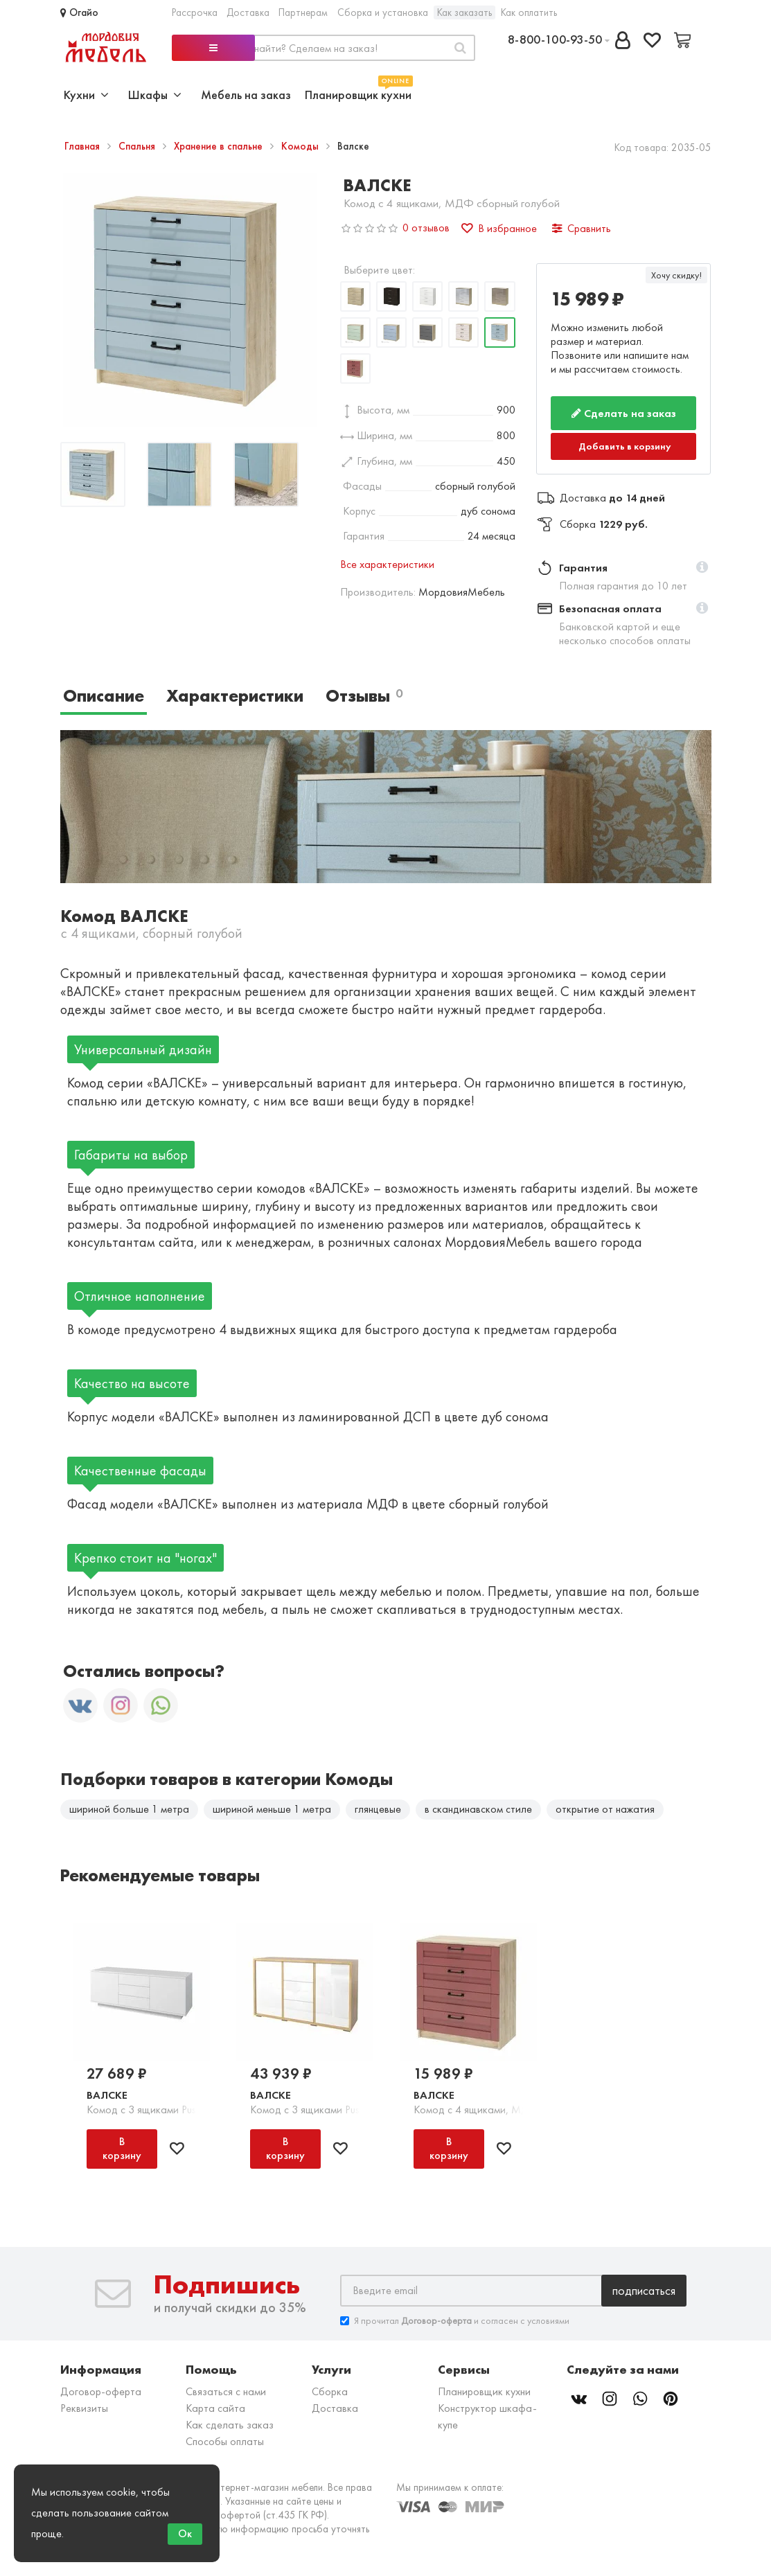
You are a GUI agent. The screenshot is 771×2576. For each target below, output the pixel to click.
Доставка (248, 12)
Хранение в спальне (219, 146)
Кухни (86, 95)
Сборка (330, 2391)
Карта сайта (215, 2408)
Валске (107, 2095)
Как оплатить (529, 12)
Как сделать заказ (230, 2424)
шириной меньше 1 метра (272, 1809)
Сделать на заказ (623, 413)
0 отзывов (426, 227)
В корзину (122, 2148)
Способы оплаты (225, 2441)
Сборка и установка (382, 12)
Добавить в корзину (624, 446)
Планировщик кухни (358, 93)
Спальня (138, 146)
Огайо (79, 12)
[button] (702, 568)
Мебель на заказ (246, 95)
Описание (103, 695)
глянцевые (378, 1809)
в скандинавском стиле (478, 1809)
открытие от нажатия (605, 1809)
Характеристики (234, 695)
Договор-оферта (100, 2391)
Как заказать (464, 12)
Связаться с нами (226, 2391)
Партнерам (303, 12)
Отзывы (364, 695)
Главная (83, 146)
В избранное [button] (499, 228)
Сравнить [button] (581, 228)
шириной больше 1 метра (129, 1809)
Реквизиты (84, 2408)
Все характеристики (387, 564)
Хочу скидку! (676, 275)
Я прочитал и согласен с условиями (454, 2320)
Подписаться (643, 2290)
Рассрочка (195, 12)
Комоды (301, 146)
